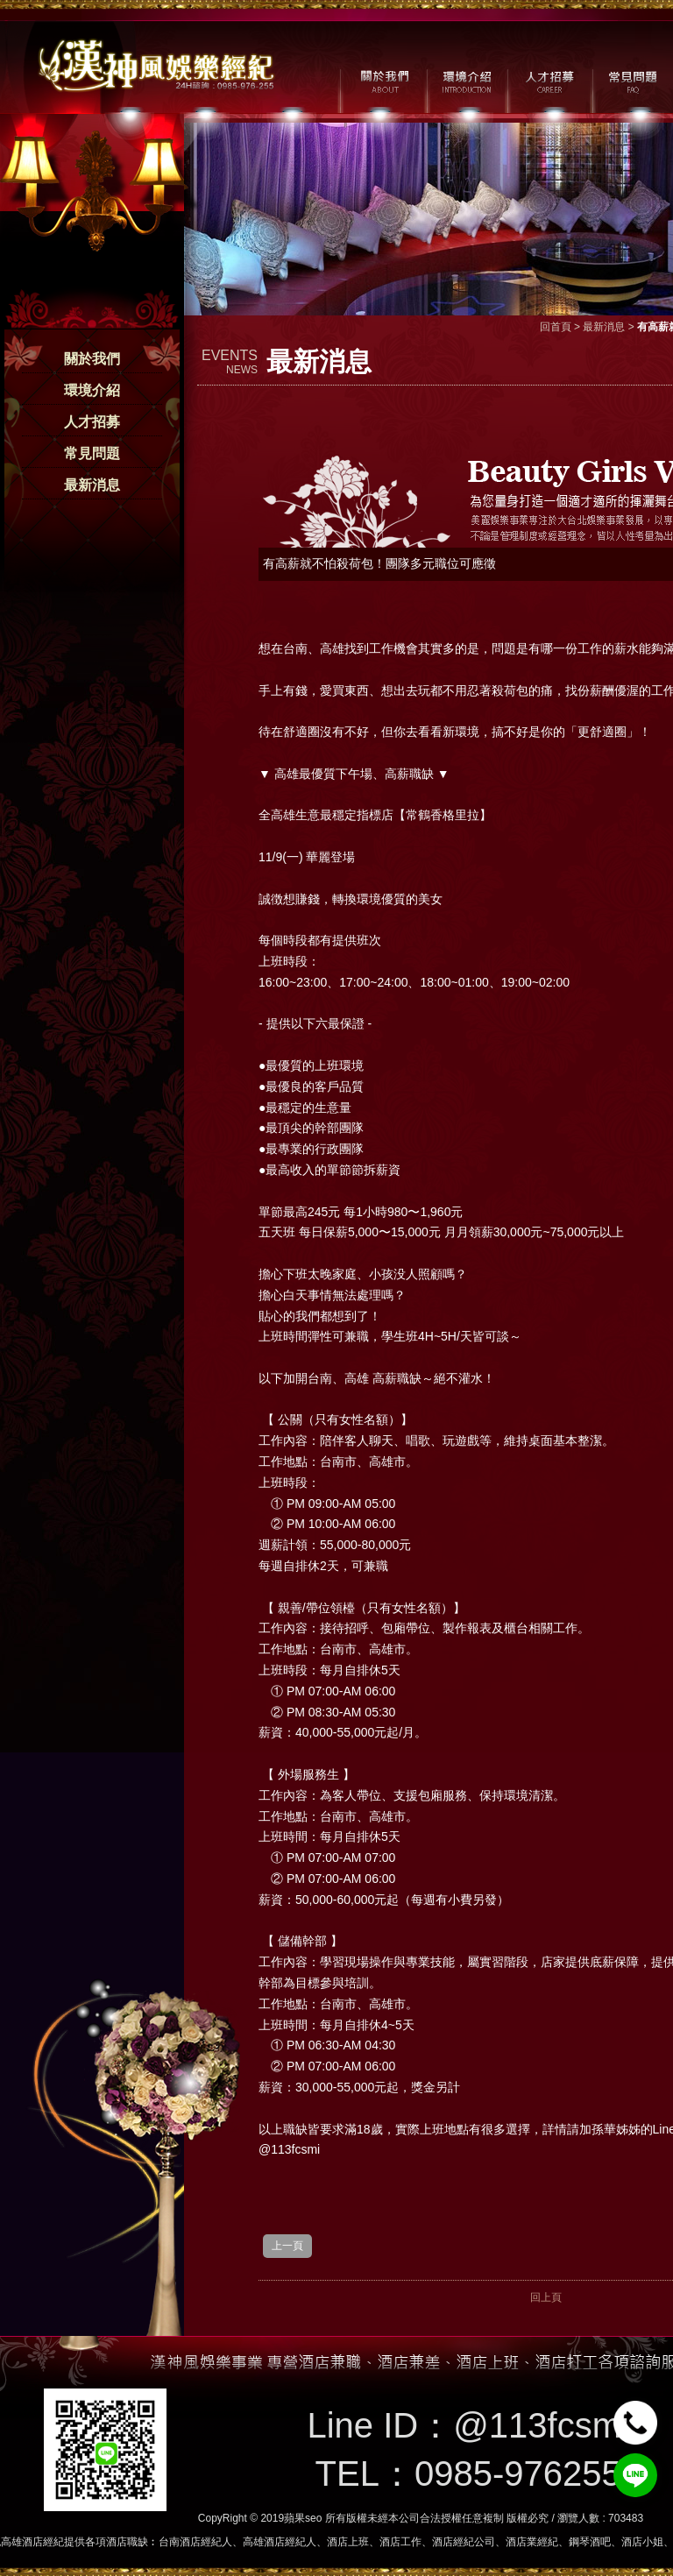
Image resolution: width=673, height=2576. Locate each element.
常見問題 (92, 453)
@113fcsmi (541, 2425)
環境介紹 (92, 390)
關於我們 (92, 358)
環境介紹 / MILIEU (466, 79)
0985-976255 (517, 2473)
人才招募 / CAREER (550, 79)
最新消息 (92, 485)
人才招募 (92, 421)
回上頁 (546, 2297)
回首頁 (555, 327)
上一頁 (287, 2246)
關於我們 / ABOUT (383, 79)
